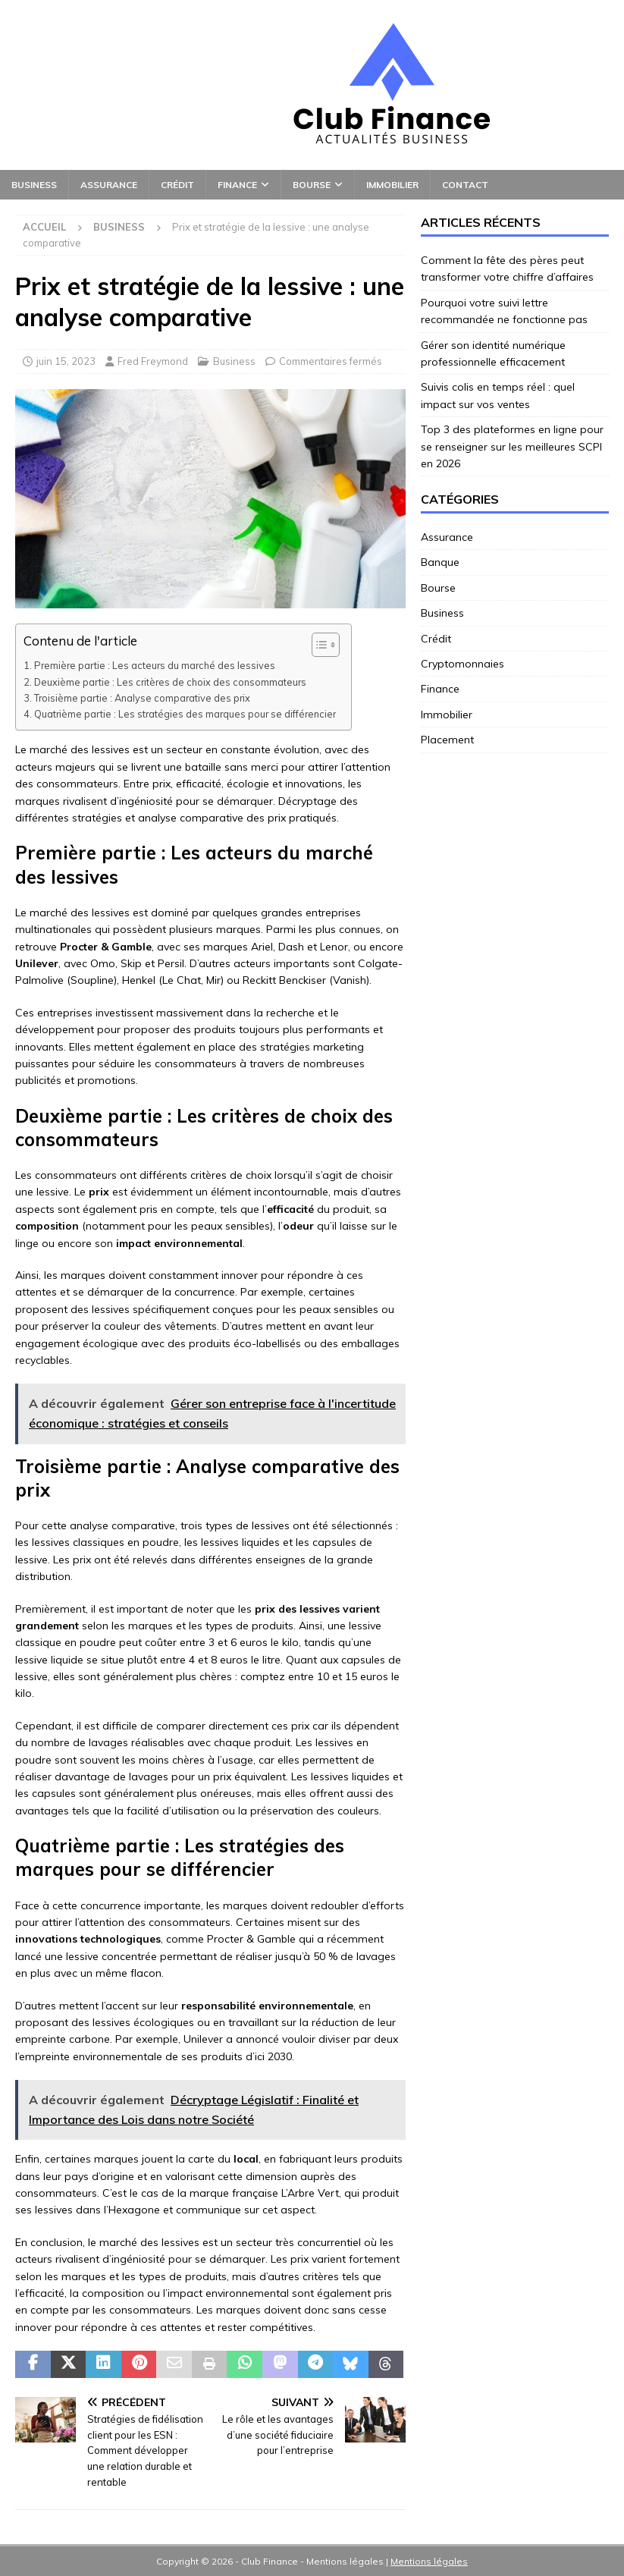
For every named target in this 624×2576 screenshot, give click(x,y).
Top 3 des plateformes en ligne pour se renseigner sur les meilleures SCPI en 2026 (512, 446)
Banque (440, 562)
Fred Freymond (153, 361)
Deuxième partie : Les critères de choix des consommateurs (170, 682)
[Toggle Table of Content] (318, 645)
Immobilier (392, 184)
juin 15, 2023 (66, 361)
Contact (465, 184)
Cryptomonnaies (462, 664)
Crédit (177, 184)
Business (34, 184)
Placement (447, 739)
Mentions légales (429, 2561)
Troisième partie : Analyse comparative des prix (142, 698)
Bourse (312, 184)
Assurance (108, 184)
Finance (237, 184)
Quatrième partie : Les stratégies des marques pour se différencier (185, 714)
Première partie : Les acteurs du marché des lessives (154, 665)
